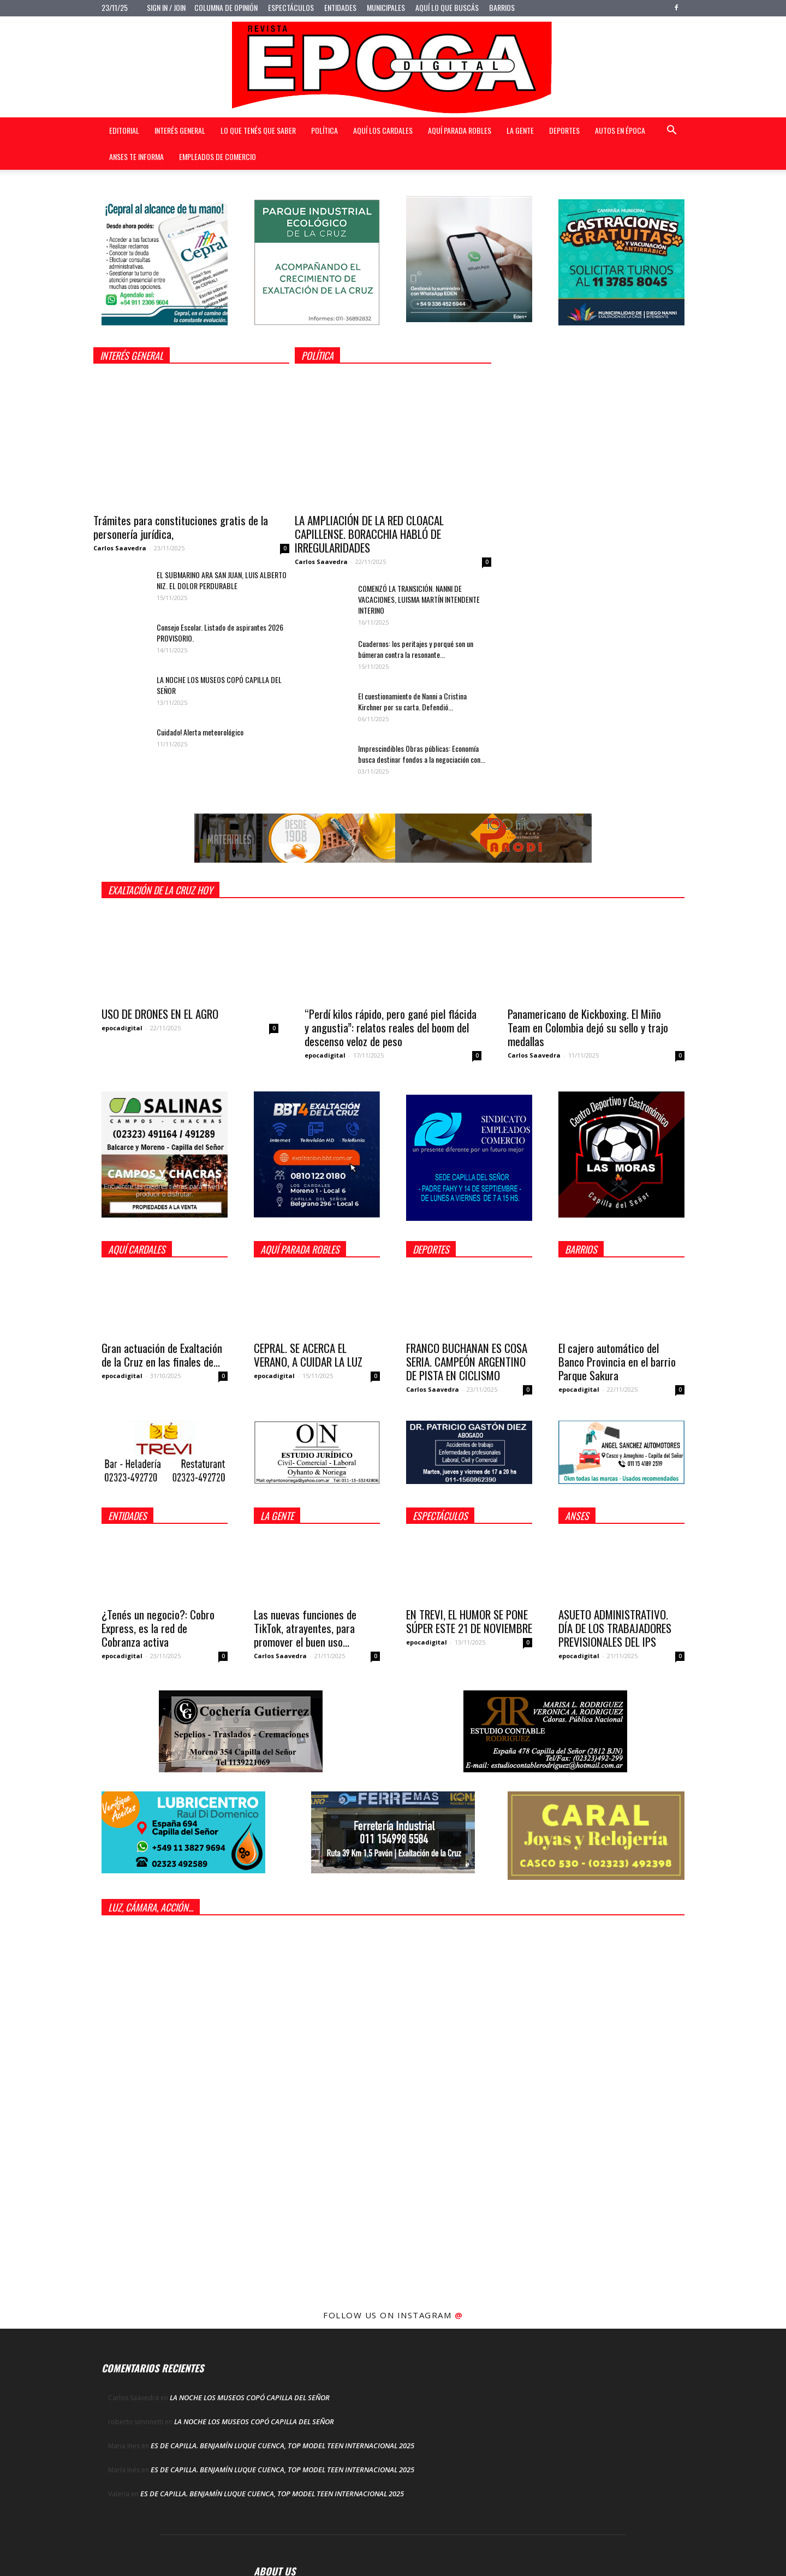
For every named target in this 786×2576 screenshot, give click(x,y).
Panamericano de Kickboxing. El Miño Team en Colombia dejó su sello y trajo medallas (588, 1027)
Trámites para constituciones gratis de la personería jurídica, (180, 527)
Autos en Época (620, 130)
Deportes (564, 130)
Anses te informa (136, 156)
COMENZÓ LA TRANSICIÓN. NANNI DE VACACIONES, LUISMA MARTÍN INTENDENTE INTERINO (419, 599)
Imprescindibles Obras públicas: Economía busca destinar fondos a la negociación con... (421, 754)
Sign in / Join (166, 7)
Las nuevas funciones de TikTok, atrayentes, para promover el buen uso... (305, 1628)
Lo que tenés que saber (258, 130)
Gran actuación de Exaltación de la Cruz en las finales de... (162, 1354)
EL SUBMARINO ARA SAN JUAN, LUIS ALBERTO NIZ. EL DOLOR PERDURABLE (222, 580)
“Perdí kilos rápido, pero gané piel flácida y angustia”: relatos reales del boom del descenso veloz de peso (391, 1027)
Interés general (179, 130)
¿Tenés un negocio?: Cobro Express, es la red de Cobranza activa (158, 1628)
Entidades (340, 7)
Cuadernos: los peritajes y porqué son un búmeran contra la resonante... (415, 649)
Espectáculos (291, 7)
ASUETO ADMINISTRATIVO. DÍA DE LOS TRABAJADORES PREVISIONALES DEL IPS (614, 1628)
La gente (520, 130)
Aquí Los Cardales (383, 130)
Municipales (386, 7)
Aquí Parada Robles (459, 130)
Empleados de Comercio (217, 156)
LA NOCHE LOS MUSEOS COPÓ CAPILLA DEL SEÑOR (219, 685)
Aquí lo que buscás (447, 7)
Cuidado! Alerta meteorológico (200, 732)
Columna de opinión (226, 7)
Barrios (502, 7)
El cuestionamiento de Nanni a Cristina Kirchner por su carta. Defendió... (412, 701)
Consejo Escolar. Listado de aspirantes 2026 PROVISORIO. (220, 632)
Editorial (124, 130)
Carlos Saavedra (119, 548)
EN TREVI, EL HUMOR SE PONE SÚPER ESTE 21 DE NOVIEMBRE (469, 1621)
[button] (671, 131)
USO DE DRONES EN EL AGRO (160, 1013)
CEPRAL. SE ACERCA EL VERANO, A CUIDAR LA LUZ (308, 1354)
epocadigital (122, 1028)
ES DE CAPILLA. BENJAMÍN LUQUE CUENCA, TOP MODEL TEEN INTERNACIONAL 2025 (282, 2445)
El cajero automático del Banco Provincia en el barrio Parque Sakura (617, 1361)
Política (324, 130)
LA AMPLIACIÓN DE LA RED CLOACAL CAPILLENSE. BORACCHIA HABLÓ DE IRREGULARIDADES (369, 534)
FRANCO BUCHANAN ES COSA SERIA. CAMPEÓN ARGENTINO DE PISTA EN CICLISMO (466, 1361)
